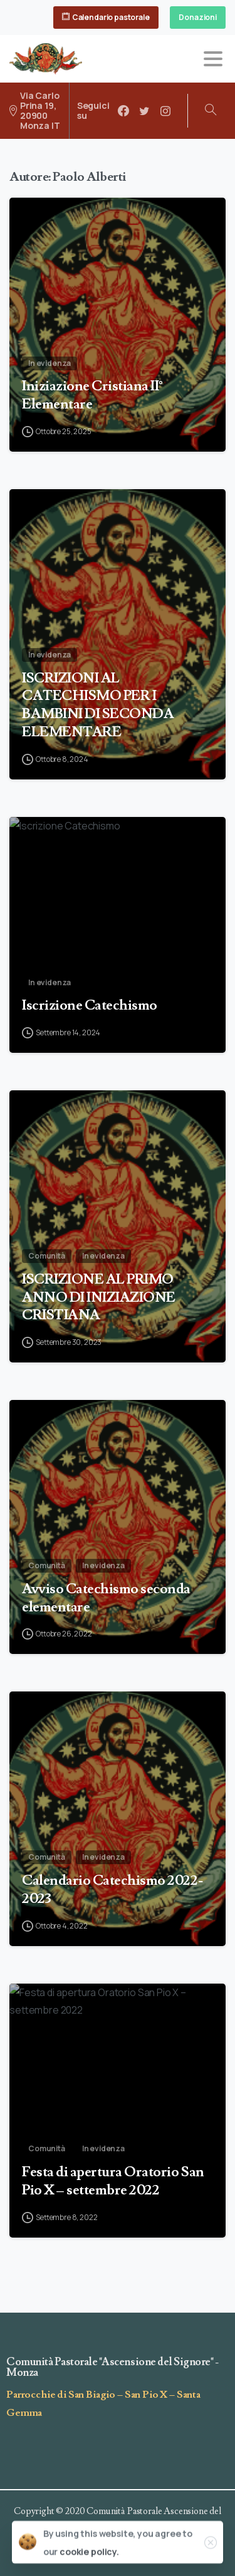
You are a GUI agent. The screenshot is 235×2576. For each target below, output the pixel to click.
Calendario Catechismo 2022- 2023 (112, 2137)
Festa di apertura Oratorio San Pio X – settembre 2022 (113, 2428)
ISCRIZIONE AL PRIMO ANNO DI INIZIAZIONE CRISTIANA (98, 1559)
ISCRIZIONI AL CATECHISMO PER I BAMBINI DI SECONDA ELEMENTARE (98, 982)
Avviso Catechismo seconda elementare (106, 1845)
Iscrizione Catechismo (89, 1238)
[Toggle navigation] (213, 58)
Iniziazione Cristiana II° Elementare (92, 406)
